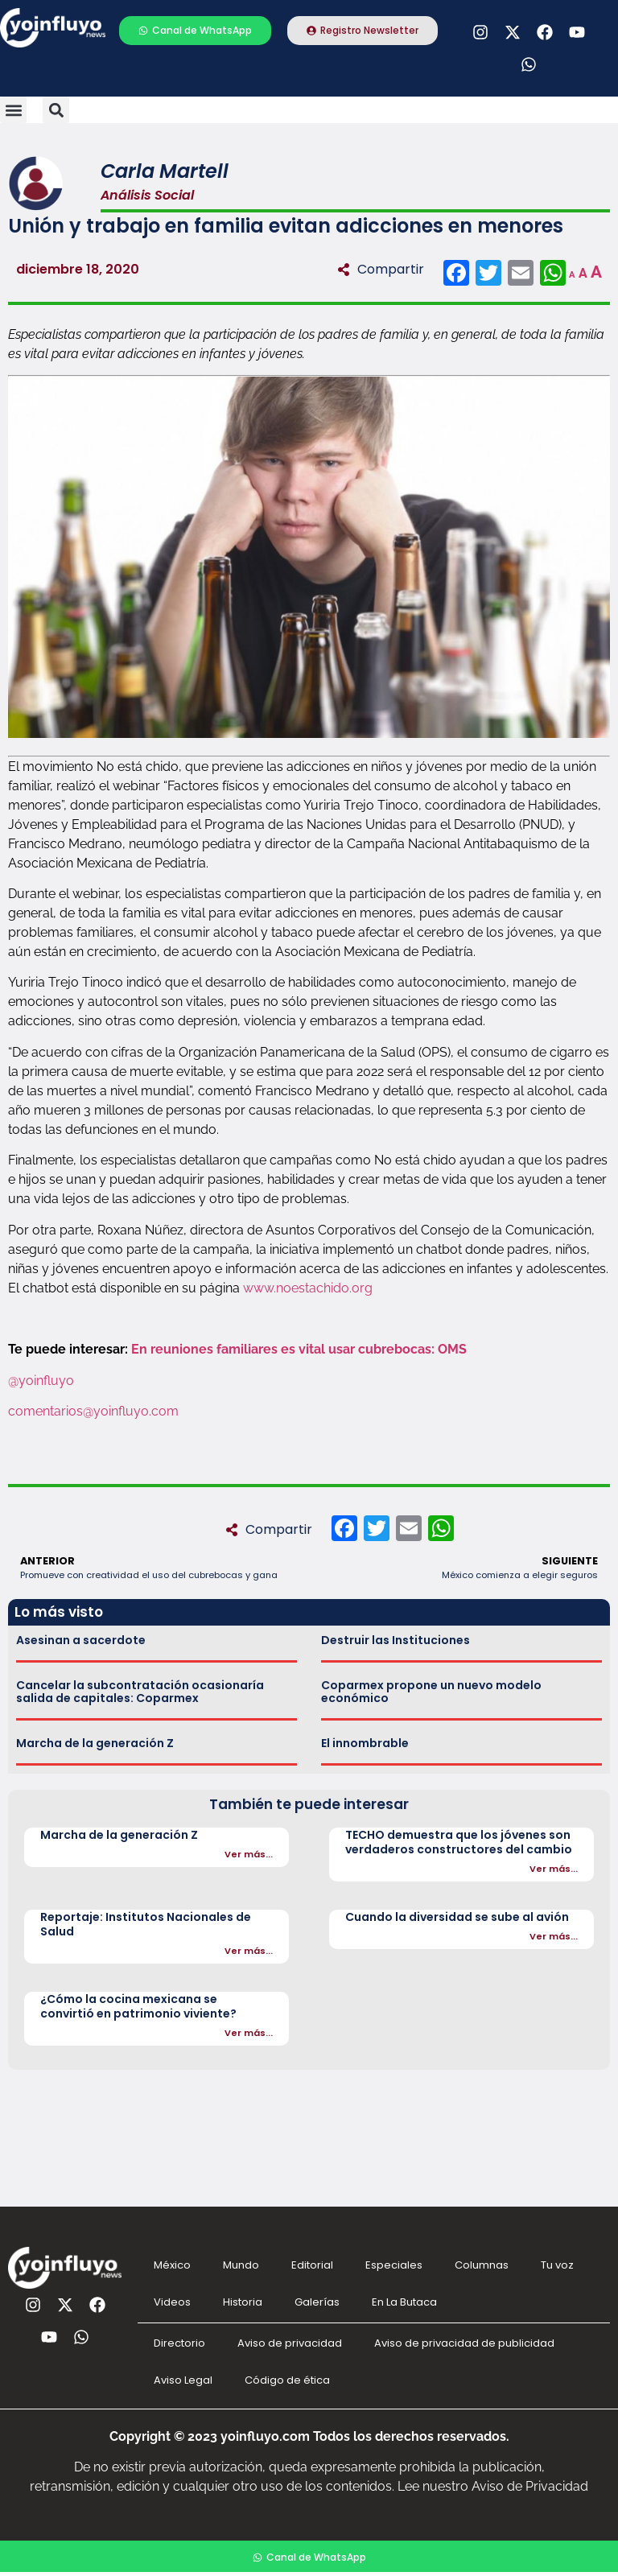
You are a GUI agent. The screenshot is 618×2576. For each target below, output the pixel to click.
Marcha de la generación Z (95, 1743)
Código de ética (287, 2380)
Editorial (312, 2265)
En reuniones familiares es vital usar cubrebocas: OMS (299, 1349)
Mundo (241, 2265)
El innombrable (365, 1743)
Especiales (393, 2265)
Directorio (179, 2343)
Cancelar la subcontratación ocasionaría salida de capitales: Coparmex (140, 1692)
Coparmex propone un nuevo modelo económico (431, 1692)
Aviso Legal (183, 2380)
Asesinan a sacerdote (81, 1640)
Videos (172, 2302)
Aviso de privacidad (289, 2343)
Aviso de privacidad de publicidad (464, 2343)
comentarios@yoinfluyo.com (93, 1411)
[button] (13, 110)
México (172, 2265)
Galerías (317, 2302)
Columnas (482, 2265)
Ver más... (249, 1854)
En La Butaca (404, 2302)
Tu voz (557, 2265)
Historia (242, 2302)
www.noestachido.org (308, 1288)
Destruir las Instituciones (395, 1640)
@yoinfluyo (42, 1380)
